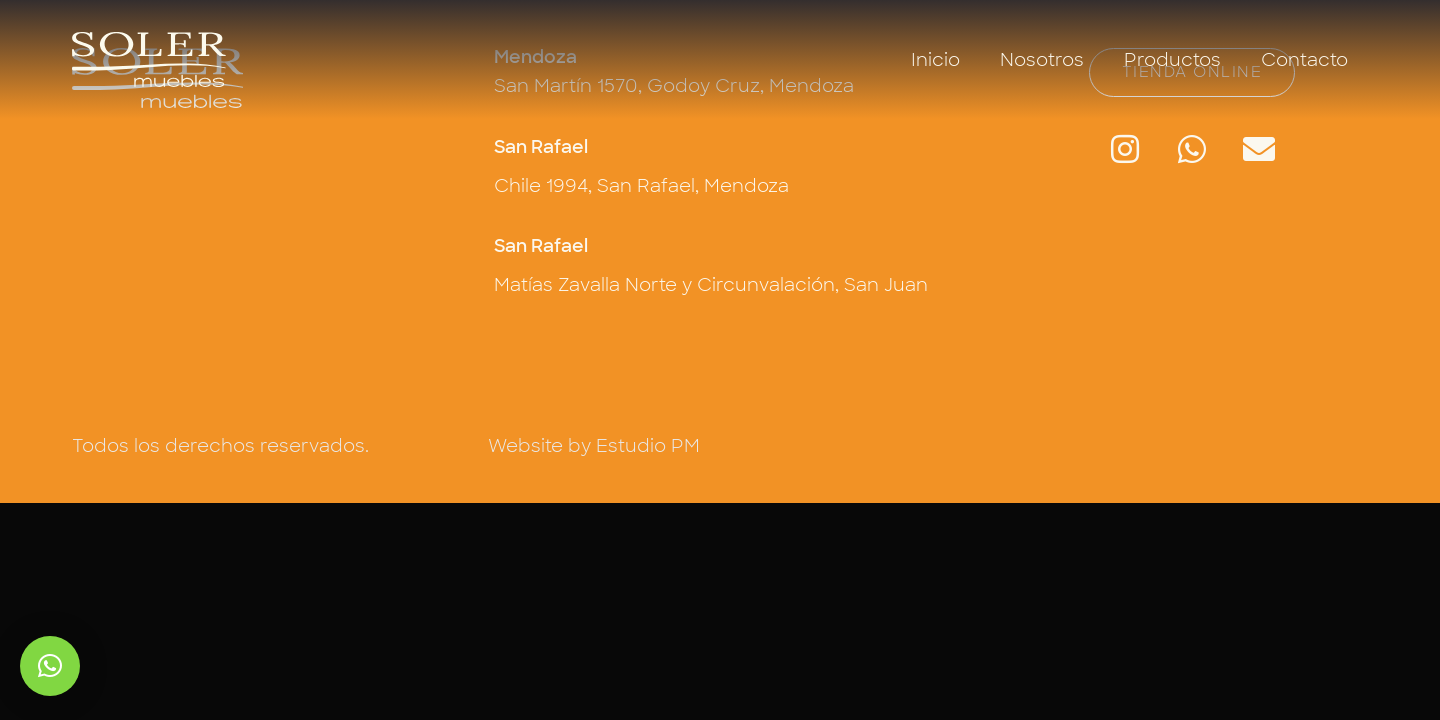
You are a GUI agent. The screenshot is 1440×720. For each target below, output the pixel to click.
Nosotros (1042, 60)
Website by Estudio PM (594, 446)
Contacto (1304, 60)
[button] (50, 666)
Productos (1172, 60)
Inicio (935, 60)
